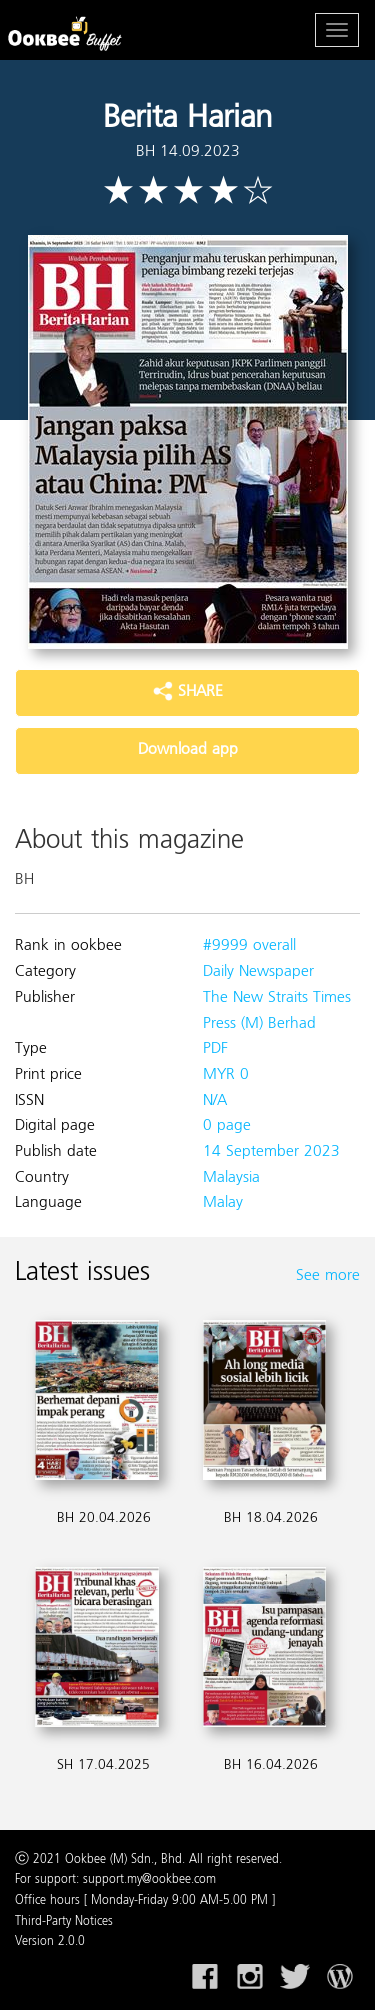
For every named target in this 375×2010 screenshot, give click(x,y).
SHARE (188, 692)
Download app (188, 750)
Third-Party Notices (64, 1922)
